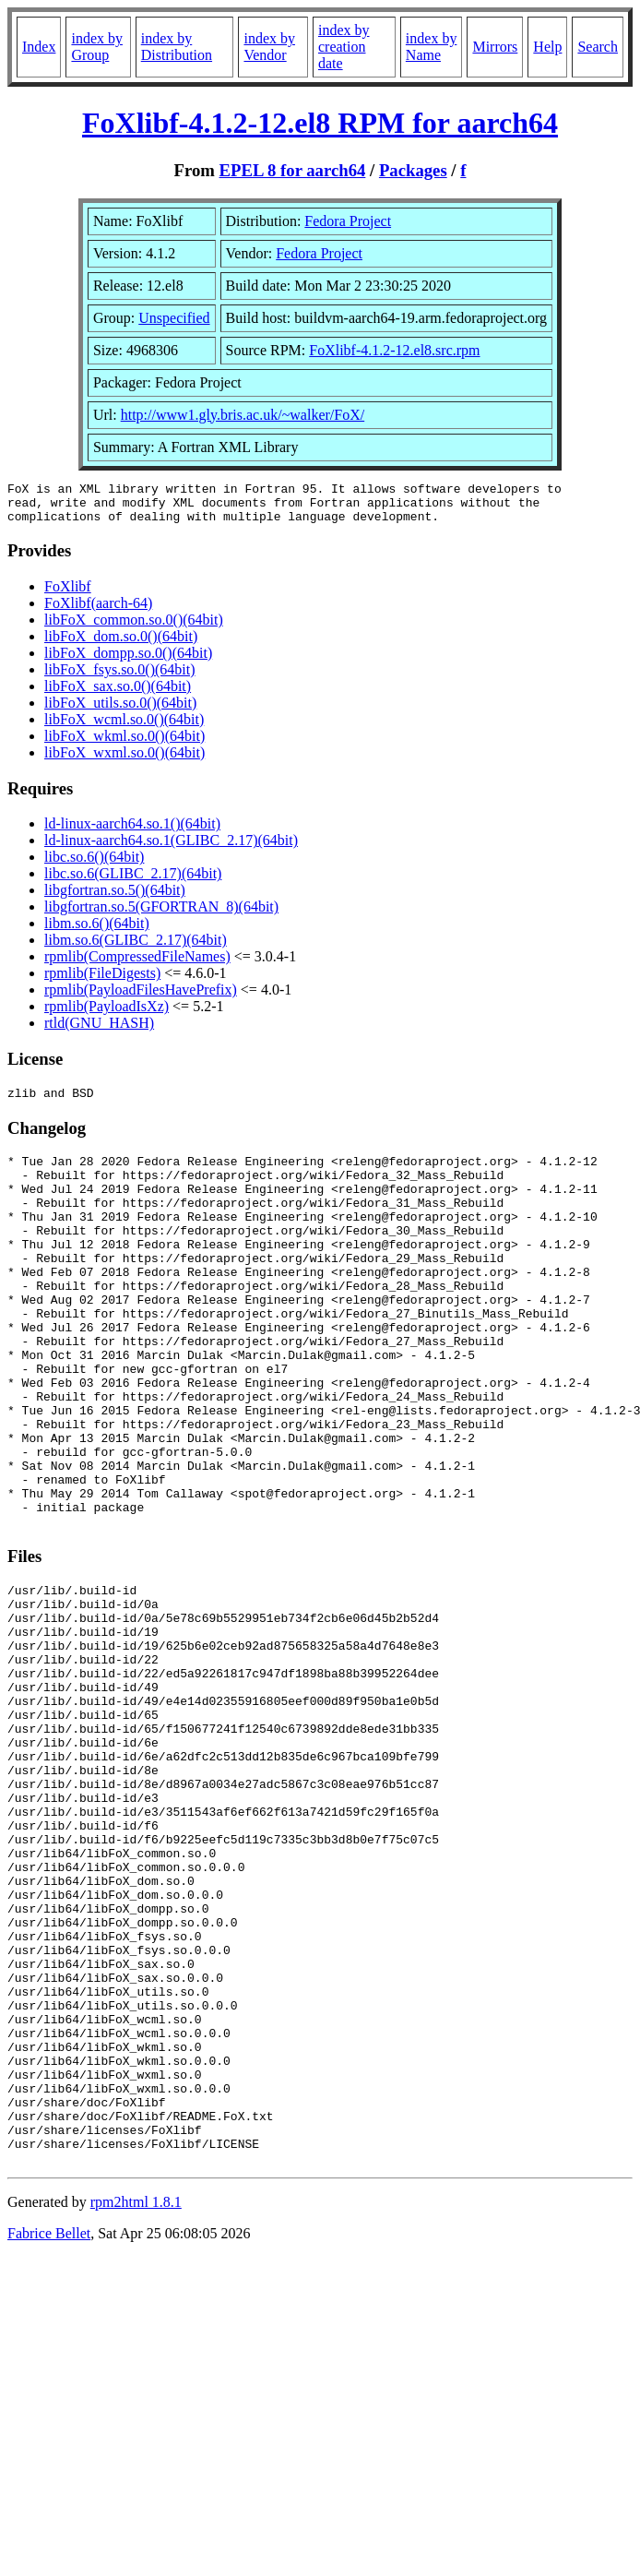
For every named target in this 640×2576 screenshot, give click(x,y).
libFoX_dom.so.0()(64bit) (120, 644)
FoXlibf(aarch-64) (98, 611)
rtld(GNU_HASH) (99, 1031)
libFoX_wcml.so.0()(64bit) (124, 727)
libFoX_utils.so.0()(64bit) (120, 711)
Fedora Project (347, 221)
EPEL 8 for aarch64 (292, 170)
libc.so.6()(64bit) (94, 865)
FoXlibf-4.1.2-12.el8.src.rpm (394, 350)
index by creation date (344, 46)
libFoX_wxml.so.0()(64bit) (124, 761)
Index (38, 46)
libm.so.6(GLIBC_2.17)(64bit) (135, 948)
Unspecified (173, 318)
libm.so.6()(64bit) (96, 931)
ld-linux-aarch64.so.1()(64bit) (132, 832)
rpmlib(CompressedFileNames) (137, 964)
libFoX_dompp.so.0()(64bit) (128, 661)
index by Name (431, 46)
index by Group (97, 46)
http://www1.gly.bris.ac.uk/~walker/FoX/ (242, 415)
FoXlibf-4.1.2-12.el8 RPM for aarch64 (320, 122)
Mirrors (494, 46)
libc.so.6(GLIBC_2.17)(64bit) (132, 881)
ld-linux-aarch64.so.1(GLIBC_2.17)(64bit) (171, 848)
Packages (413, 170)
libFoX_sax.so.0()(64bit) (117, 694)
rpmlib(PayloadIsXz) (106, 1014)
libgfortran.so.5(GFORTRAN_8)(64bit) (161, 915)
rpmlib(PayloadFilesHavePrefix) (140, 998)
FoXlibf (67, 594)
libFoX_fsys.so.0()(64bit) (120, 678)
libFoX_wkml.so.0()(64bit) (124, 744)
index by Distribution (176, 46)
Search (597, 46)
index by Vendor (269, 46)
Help (547, 46)
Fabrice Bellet (48, 2435)
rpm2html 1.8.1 (136, 2404)
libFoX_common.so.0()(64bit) (133, 628)
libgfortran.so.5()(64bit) (114, 898)
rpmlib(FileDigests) (102, 981)
